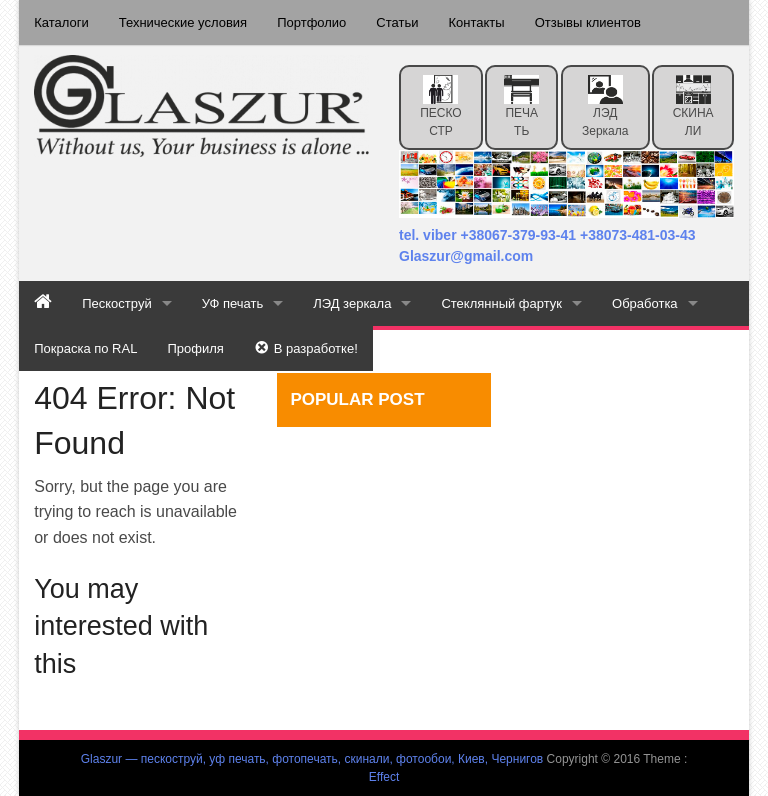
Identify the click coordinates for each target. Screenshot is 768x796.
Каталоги (61, 22)
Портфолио (311, 22)
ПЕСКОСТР (440, 106)
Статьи (397, 22)
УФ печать (233, 303)
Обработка (645, 303)
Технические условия (183, 22)
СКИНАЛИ (693, 106)
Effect (384, 777)
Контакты (477, 22)
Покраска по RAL (85, 348)
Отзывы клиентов (588, 22)
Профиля (195, 348)
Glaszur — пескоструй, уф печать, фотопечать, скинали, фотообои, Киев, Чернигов (312, 759)
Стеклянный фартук (501, 303)
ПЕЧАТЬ (521, 106)
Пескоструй (116, 303)
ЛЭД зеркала (605, 106)
